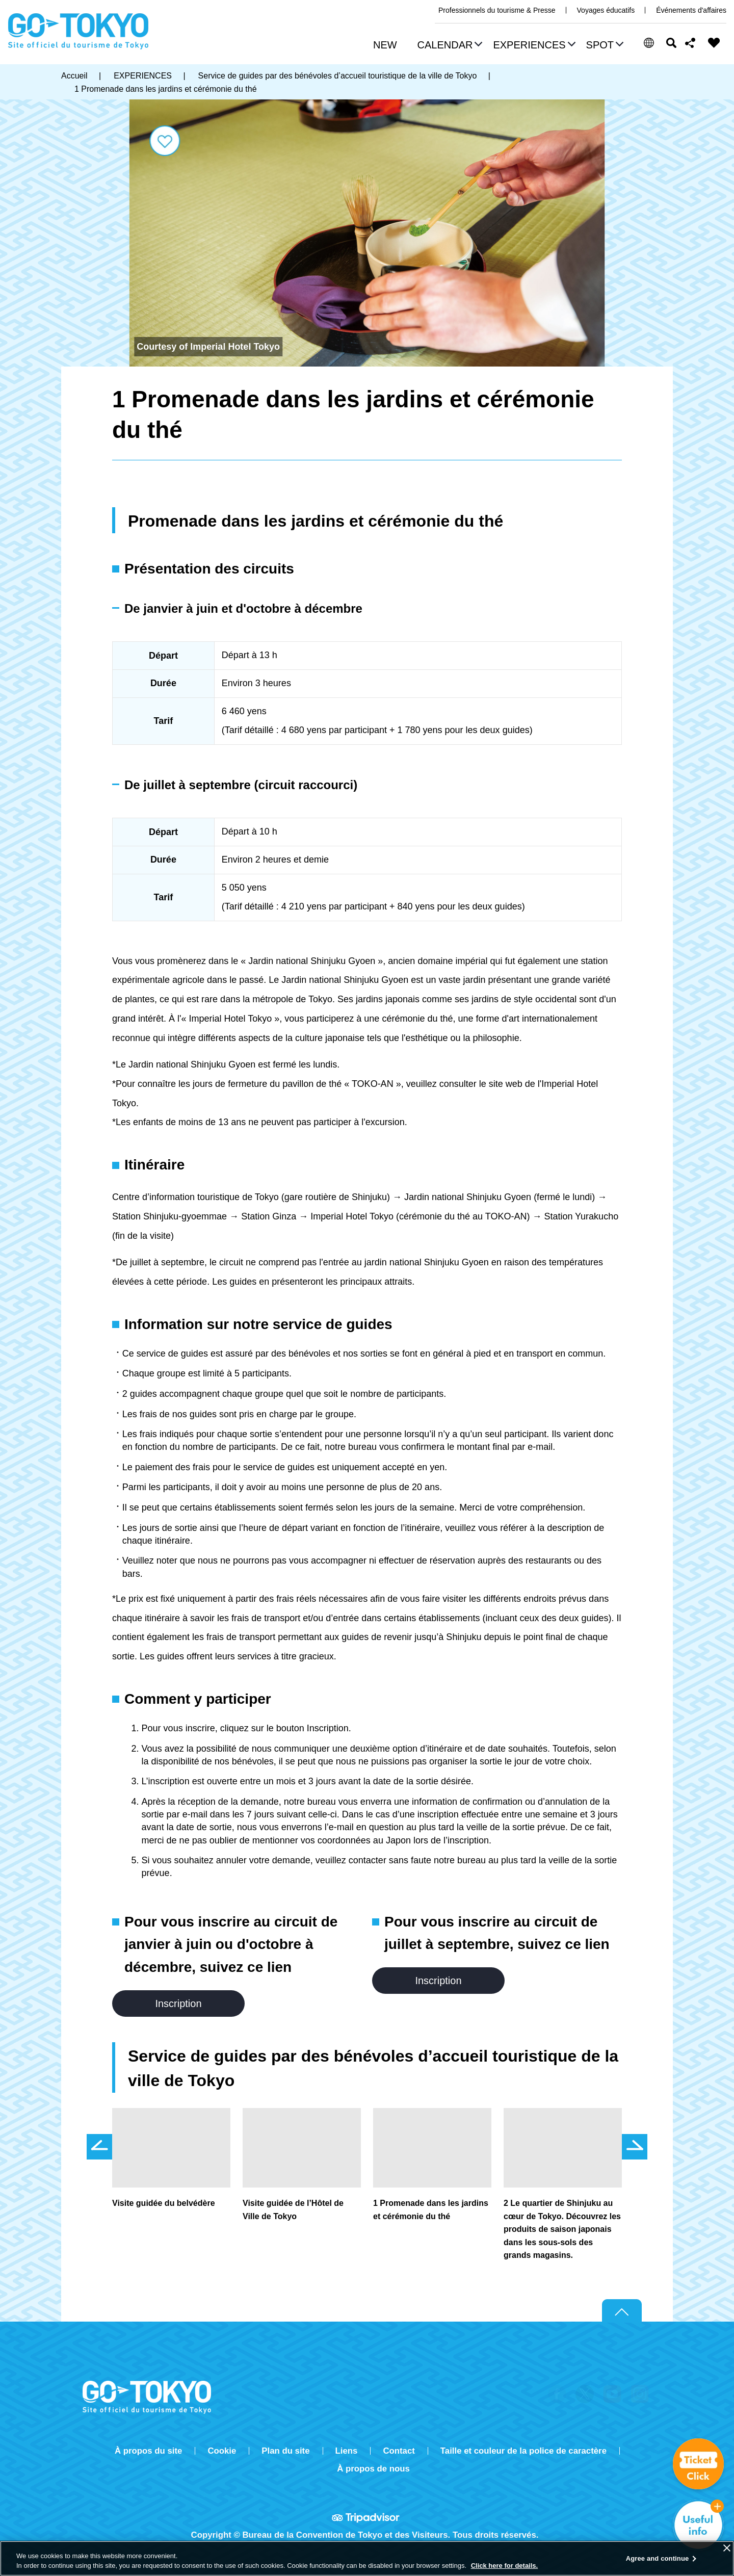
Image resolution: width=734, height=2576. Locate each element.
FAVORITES (714, 43)
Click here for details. (504, 2565)
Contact (398, 2451)
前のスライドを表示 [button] (99, 2146)
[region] (367, 2558)
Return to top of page (622, 2311)
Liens (346, 2451)
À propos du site (148, 2451)
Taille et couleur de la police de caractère (523, 2451)
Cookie (221, 2451)
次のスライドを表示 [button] (634, 2146)
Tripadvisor (367, 2517)
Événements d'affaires (691, 10)
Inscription (178, 2003)
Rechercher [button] (671, 43)
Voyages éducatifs (606, 10)
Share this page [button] (690, 43)
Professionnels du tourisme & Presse (497, 10)
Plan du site (285, 2451)
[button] (449, 46)
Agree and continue (657, 2558)
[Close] (727, 2548)
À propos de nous (373, 2469)
